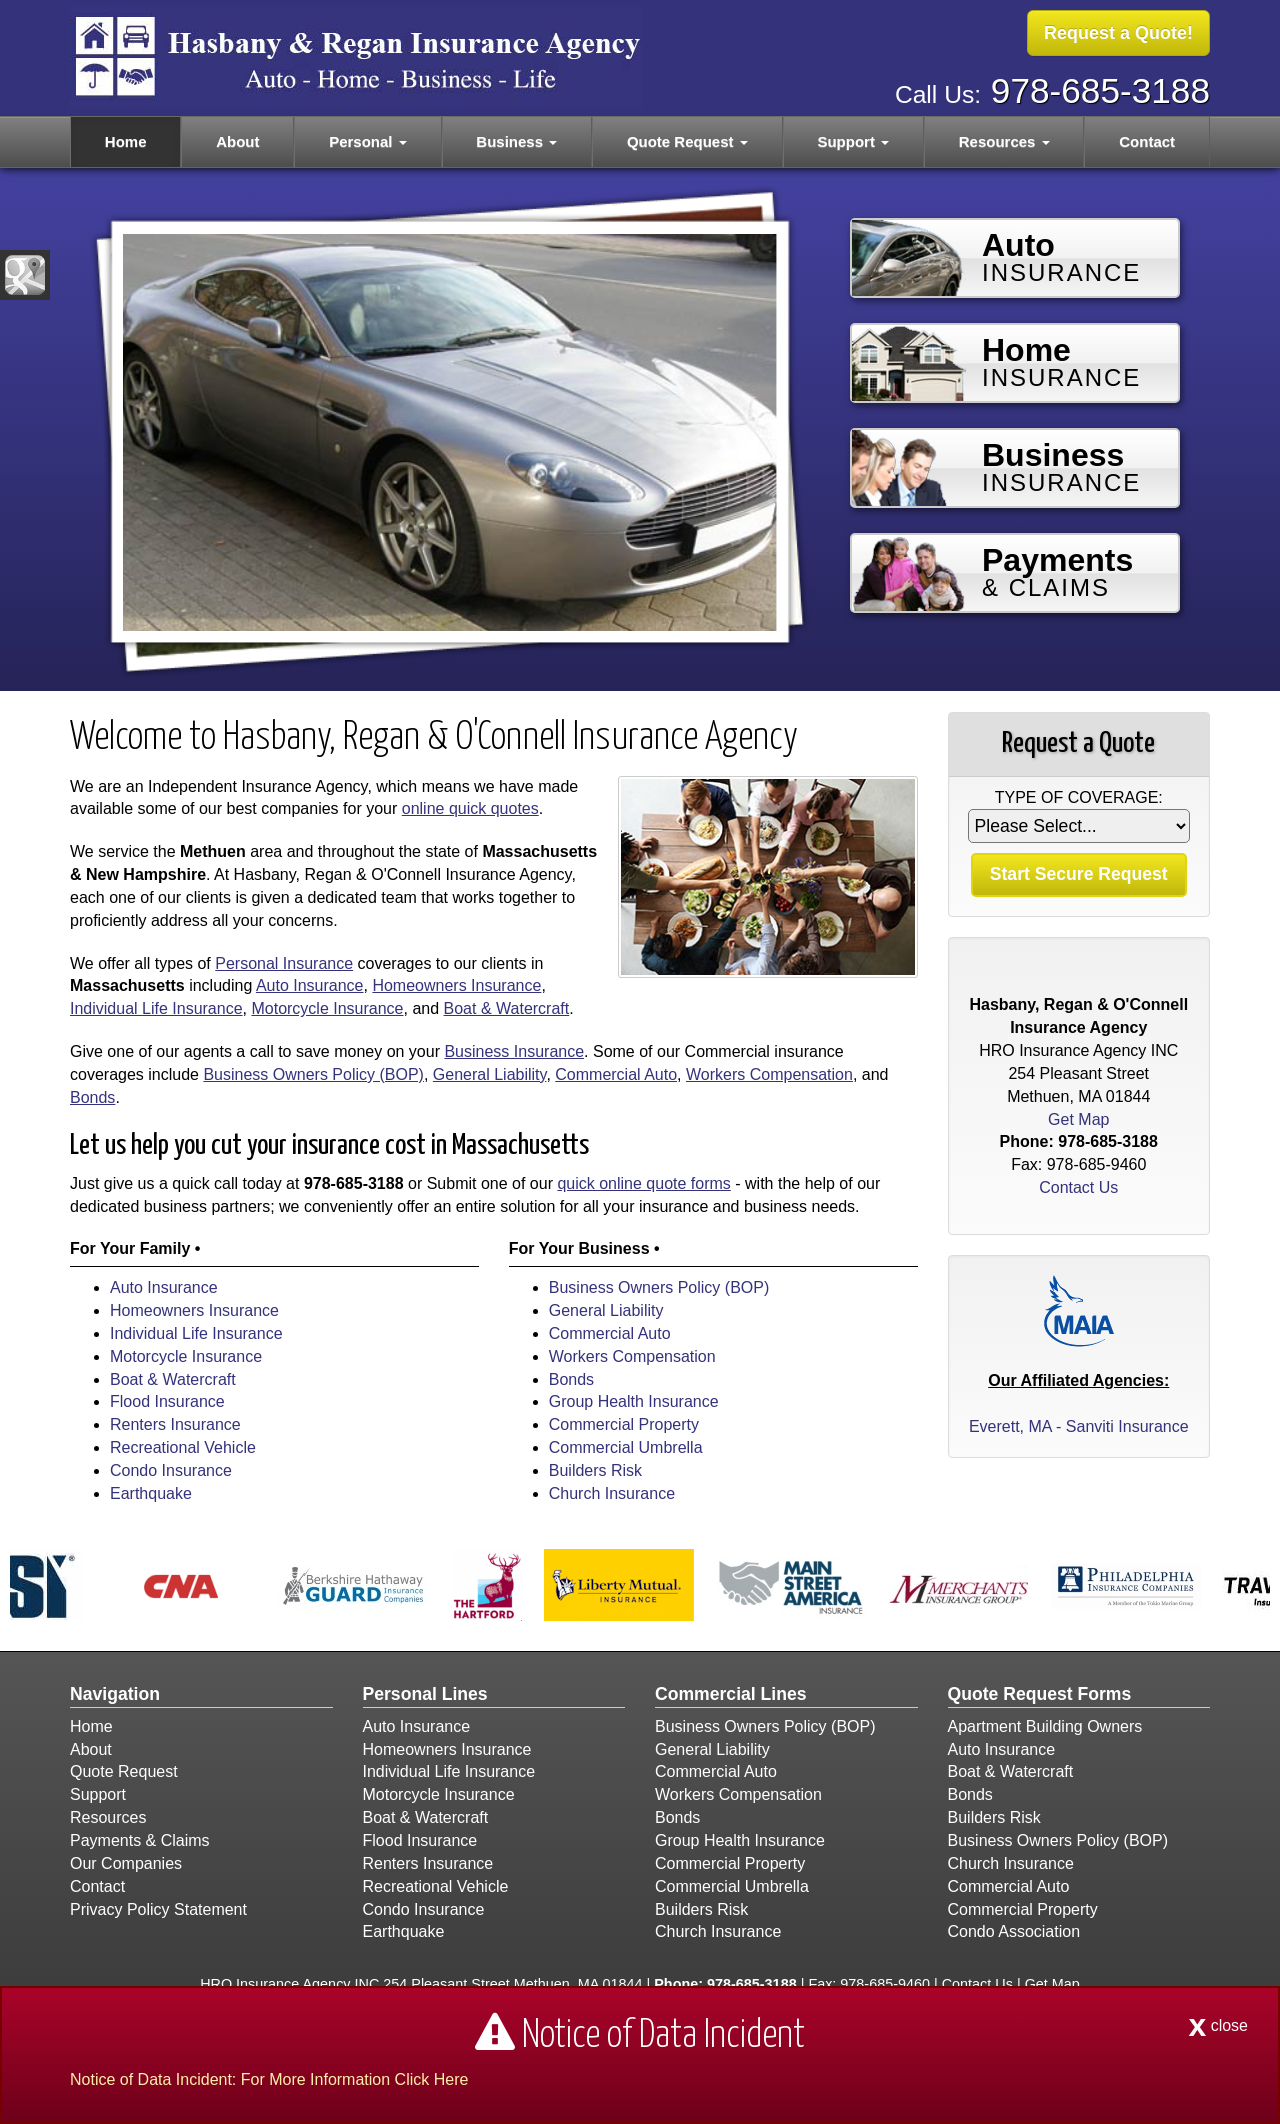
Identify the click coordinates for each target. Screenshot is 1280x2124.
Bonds (92, 1097)
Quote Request (124, 1771)
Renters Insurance (175, 1424)
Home (126, 141)
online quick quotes (470, 808)
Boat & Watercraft (507, 1008)
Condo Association (1014, 1931)
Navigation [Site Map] (115, 1694)
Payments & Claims (140, 1840)
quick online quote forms (643, 1183)
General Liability (490, 1074)
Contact (1147, 141)
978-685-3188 (1100, 90)
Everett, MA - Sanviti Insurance (1079, 1426)
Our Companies (126, 1863)
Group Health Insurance (634, 1401)
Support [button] (853, 141)
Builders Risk (595, 1470)
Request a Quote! (1118, 33)
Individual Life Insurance (156, 1008)
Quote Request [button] (687, 141)
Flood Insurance (167, 1401)
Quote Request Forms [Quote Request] (1040, 1694)
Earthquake (151, 1493)
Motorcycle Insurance (327, 1008)
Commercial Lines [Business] (731, 1694)
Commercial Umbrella (626, 1447)
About (237, 141)
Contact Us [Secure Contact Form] (1078, 1187)
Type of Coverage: (1079, 797)
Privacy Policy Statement (158, 1909)
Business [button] (516, 141)
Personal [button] (368, 141)
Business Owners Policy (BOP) (313, 1074)
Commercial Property (624, 1424)
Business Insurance (514, 1051)
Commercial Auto (616, 1074)
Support (98, 1794)
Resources (108, 1817)
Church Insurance (612, 1493)
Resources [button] (1004, 141)
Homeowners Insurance (456, 985)
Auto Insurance (310, 985)
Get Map (1078, 1119)
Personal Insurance (284, 963)
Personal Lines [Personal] (425, 1694)
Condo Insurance (171, 1470)
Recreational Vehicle (183, 1447)
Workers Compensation (769, 1074)
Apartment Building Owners (1045, 1726)
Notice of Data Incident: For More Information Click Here (269, 2079)
